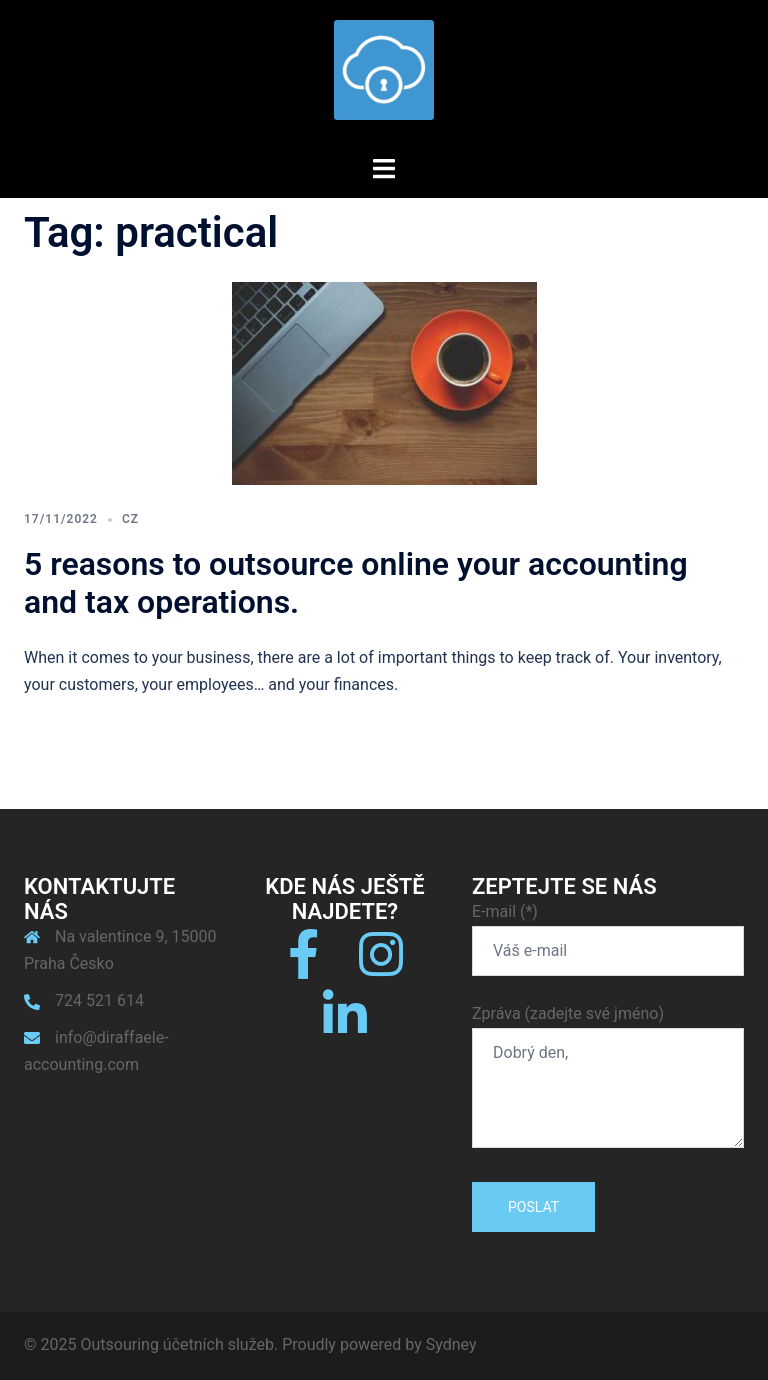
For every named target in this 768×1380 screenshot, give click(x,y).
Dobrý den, (608, 1088)
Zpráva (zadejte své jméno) (608, 1078)
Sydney (451, 1344)
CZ (130, 519)
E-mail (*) (608, 931)
